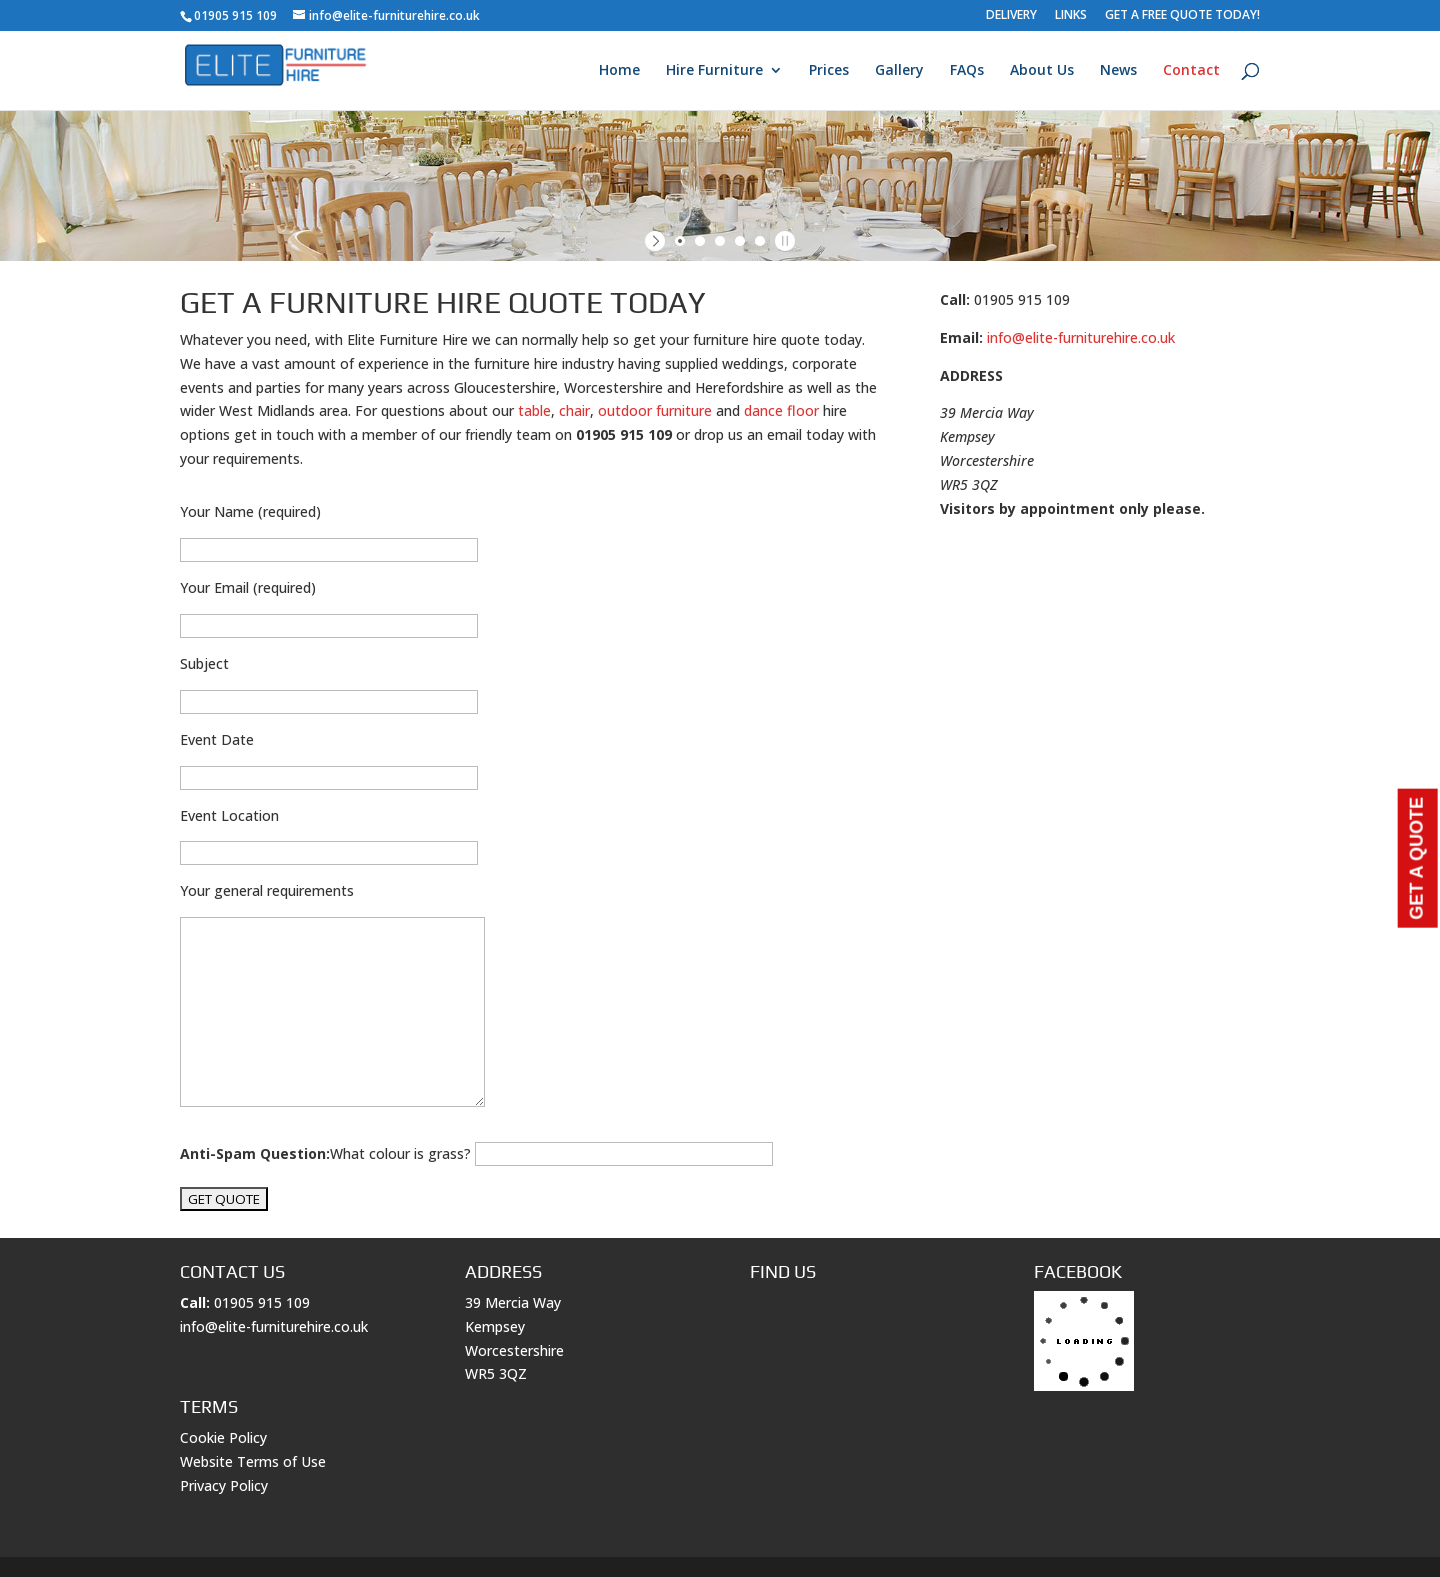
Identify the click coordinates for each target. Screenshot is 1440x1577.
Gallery (899, 71)
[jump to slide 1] (680, 241)
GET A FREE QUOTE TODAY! (1182, 16)
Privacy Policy (224, 1485)
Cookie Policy (223, 1437)
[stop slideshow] (782, 241)
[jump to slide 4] (740, 241)
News (1118, 71)
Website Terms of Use (253, 1461)
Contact (1191, 71)
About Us (1042, 71)
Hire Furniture (714, 71)
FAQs (967, 71)
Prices (829, 71)
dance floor (781, 410)
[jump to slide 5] (760, 241)
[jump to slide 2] (700, 241)
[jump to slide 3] (720, 241)
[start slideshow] (657, 241)
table (534, 410)
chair (574, 410)
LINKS (1071, 16)
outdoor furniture (655, 410)
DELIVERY (1011, 16)
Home (619, 71)
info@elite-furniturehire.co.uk (1081, 337)
